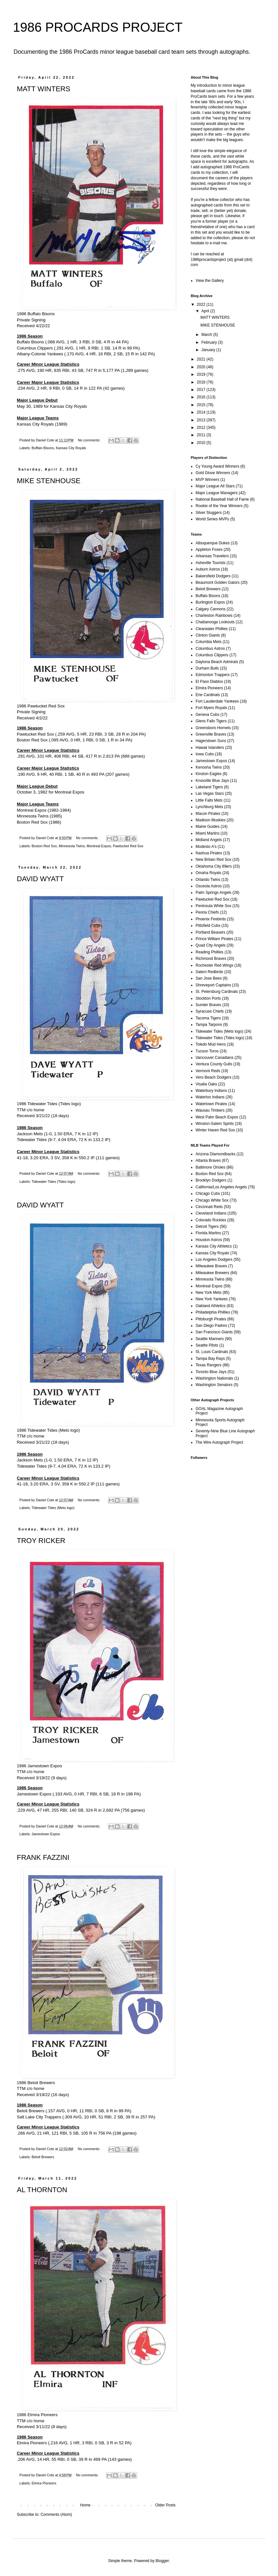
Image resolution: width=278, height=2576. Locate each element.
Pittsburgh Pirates (211, 1319)
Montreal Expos (99, 846)
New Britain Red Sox (213, 859)
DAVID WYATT (40, 879)
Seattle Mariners (210, 1339)
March (207, 334)
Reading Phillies (209, 952)
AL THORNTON (42, 2190)
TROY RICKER (41, 1541)
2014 (202, 412)
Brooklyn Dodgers (211, 1180)
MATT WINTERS (43, 89)
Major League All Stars (215, 486)
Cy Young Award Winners (217, 466)
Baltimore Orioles (210, 1167)
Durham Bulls (207, 668)
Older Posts (165, 2505)
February (209, 342)
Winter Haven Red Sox (215, 1130)
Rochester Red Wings (214, 965)
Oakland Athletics (211, 1306)
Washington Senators (214, 1384)
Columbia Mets (208, 641)
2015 (202, 405)
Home (85, 2505)
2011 (202, 435)
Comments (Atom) (56, 2514)
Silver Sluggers (209, 512)
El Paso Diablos (209, 681)
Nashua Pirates (209, 853)
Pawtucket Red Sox (128, 846)
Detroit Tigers (207, 1226)
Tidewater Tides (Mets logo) (53, 1508)
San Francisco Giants (214, 1332)
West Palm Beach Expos (217, 1117)
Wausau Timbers (210, 1110)
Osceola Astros (209, 886)
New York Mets (208, 1292)
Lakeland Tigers (209, 787)
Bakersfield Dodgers (213, 576)
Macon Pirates (208, 813)
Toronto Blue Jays (211, 1372)
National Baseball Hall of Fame (222, 499)
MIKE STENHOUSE (48, 481)
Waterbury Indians (211, 1090)
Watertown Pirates (211, 1104)
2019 (202, 374)
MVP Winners (207, 479)
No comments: (90, 440)
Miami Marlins (207, 833)
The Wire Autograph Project (219, 1442)
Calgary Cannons (211, 609)
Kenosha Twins (209, 767)
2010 (202, 442)
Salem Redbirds (209, 972)
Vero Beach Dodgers (213, 1077)
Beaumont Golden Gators (218, 582)
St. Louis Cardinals (212, 1351)
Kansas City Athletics (214, 1246)
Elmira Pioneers (44, 2483)
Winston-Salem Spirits (215, 1123)
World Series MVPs (212, 519)
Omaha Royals (208, 873)
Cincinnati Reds (209, 1207)
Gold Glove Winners (213, 473)
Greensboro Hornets (213, 728)
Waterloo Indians (210, 1097)
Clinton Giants (208, 635)
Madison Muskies (211, 820)
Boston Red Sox (44, 846)
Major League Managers (217, 493)
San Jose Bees (209, 978)
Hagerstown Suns (211, 740)
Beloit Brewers (43, 2157)
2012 (202, 427)
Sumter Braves (208, 1005)
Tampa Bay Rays (210, 1358)
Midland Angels (209, 840)
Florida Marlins (208, 1233)
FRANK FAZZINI (43, 1857)
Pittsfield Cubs (208, 925)
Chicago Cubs (208, 1193)
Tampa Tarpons (209, 1024)
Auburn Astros (208, 569)
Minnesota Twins (72, 846)
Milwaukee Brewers (212, 1273)
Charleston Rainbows (214, 615)
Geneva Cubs (207, 714)
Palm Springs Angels (213, 892)
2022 (202, 304)
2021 (202, 359)
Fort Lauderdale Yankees (217, 701)
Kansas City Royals (71, 448)
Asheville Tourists (210, 563)
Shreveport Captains (213, 985)
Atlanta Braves (208, 1160)
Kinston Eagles (208, 774)
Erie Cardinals (208, 695)
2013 (202, 420)
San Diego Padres (211, 1325)
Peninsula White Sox (213, 906)
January (208, 350)
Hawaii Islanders (210, 747)
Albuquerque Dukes (213, 543)
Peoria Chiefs (207, 912)
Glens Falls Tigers (211, 721)
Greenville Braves (211, 734)
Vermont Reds (208, 1071)
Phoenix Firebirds (211, 919)
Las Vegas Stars (210, 793)
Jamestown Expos (46, 1834)
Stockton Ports (208, 998)
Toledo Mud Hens (211, 1044)
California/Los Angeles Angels (221, 1187)
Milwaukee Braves (211, 1266)
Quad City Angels (211, 945)
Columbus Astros (210, 648)
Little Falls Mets (209, 800)
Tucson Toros (207, 1051)
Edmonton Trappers (213, 674)
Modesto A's (206, 846)
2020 (202, 367)
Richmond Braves (211, 958)
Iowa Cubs (205, 754)
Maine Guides (207, 826)
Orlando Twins (208, 879)
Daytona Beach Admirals (217, 662)
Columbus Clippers (212, 655)
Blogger (162, 2561)
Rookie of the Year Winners (219, 506)
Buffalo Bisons (43, 448)
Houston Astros (209, 1240)
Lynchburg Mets (209, 807)
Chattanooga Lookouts (215, 622)
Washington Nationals (214, 1378)
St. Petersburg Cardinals (217, 991)
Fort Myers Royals (211, 707)
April (205, 311)
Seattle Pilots (207, 1345)
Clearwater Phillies (212, 629)
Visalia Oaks (206, 1084)
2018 (202, 382)
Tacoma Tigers (208, 1018)
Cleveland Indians (211, 1213)
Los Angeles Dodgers (214, 1259)
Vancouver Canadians (214, 1057)
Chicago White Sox (212, 1200)
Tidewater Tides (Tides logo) (53, 1181)
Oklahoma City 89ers (214, 866)
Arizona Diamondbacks (215, 1154)
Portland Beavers (210, 932)
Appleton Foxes (209, 549)
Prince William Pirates (214, 939)
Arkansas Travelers (212, 556)
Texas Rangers (208, 1365)
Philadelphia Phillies (213, 1312)
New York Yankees (212, 1299)
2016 (202, 397)
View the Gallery (210, 280)
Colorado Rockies (211, 1220)
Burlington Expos (210, 602)
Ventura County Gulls (214, 1064)
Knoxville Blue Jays (212, 780)
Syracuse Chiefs (210, 1011)
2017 (202, 389)
